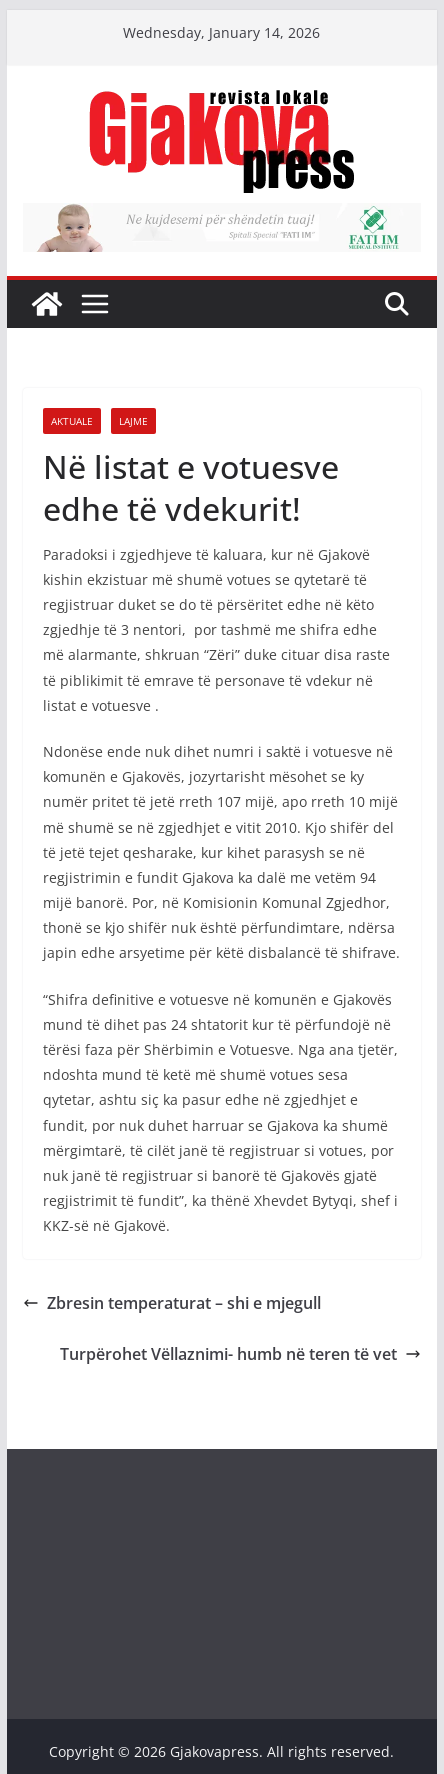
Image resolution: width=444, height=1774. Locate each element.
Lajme (133, 421)
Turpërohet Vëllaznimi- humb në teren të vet (240, 1354)
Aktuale (72, 421)
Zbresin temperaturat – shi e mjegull (172, 1303)
